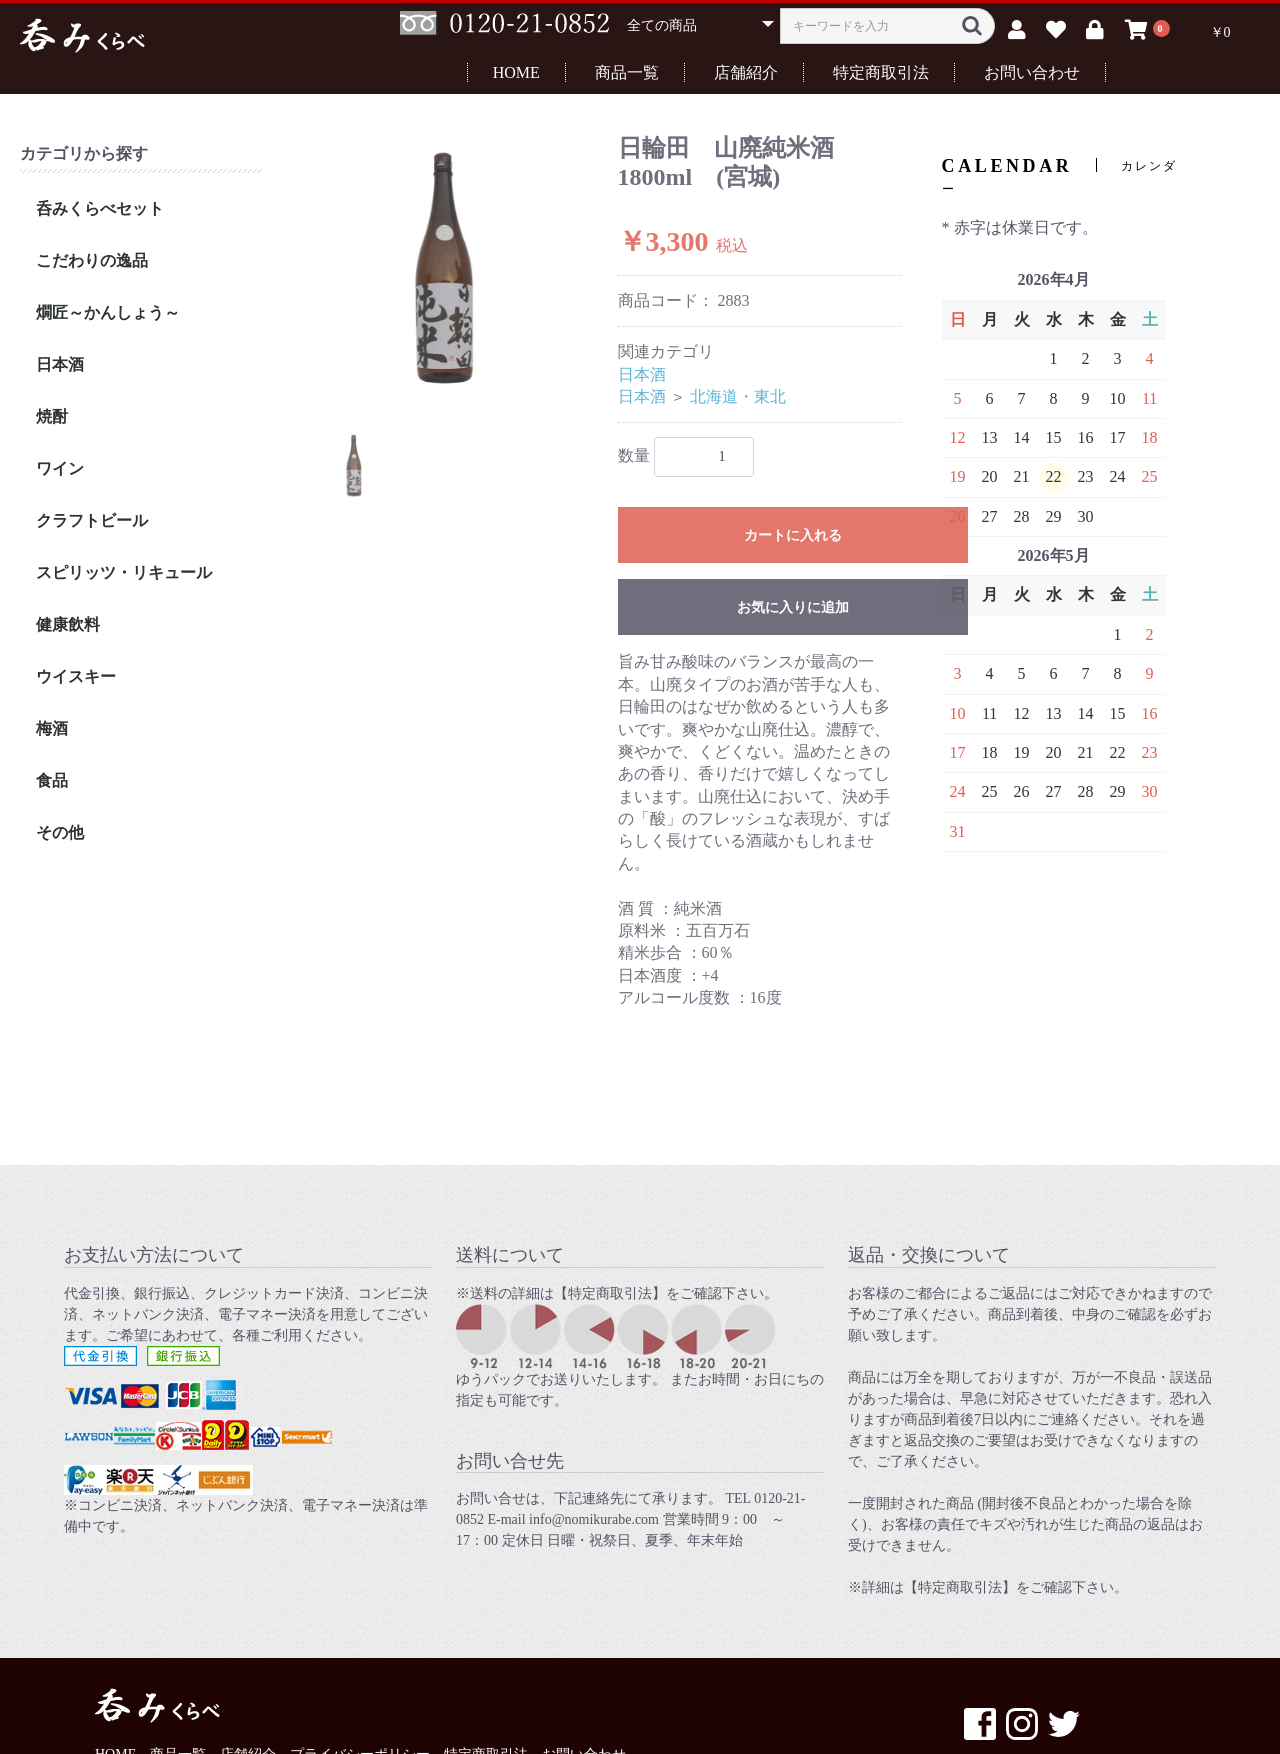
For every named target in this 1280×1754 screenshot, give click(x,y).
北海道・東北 (738, 396)
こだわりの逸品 (92, 260)
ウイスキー (76, 676)
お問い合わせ (1032, 72)
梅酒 (52, 728)
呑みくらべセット (100, 208)
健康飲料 (68, 624)
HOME (516, 72)
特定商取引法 (881, 72)
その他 (60, 832)
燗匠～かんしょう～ (108, 312)
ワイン (60, 468)
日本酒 (60, 364)
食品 (52, 780)
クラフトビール (92, 520)
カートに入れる (793, 535)
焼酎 (52, 416)
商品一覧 (627, 72)
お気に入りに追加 (793, 607)
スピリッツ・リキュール (124, 572)
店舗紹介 (746, 72)
